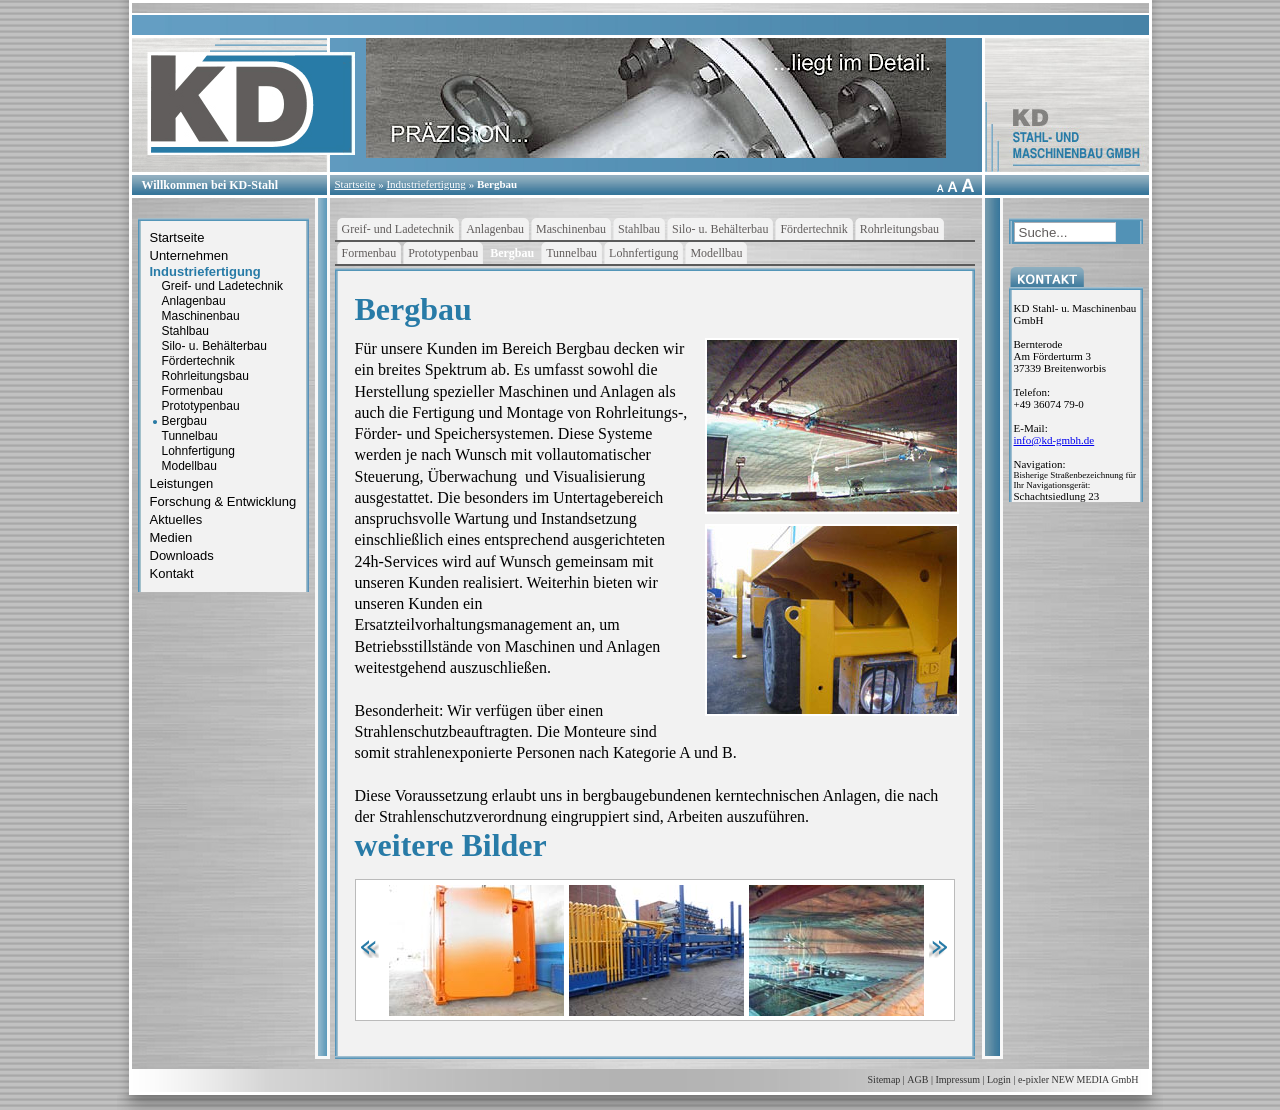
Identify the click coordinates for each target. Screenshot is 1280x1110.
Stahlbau (185, 331)
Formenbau (192, 391)
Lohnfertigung (198, 451)
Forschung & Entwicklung (223, 501)
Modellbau (189, 466)
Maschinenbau (201, 316)
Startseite (355, 184)
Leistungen (182, 483)
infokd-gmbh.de (1054, 440)
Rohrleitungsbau (205, 376)
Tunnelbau (190, 436)
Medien (171, 537)
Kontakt (172, 573)
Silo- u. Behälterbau (214, 346)
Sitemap (884, 1079)
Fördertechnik (198, 361)
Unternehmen (189, 255)
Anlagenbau (194, 301)
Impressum (958, 1079)
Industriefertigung (425, 184)
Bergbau (497, 184)
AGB (917, 1079)
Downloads (182, 555)
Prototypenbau (201, 406)
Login (999, 1079)
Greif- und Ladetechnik (222, 286)
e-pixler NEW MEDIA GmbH (1078, 1079)
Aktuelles (176, 519)
